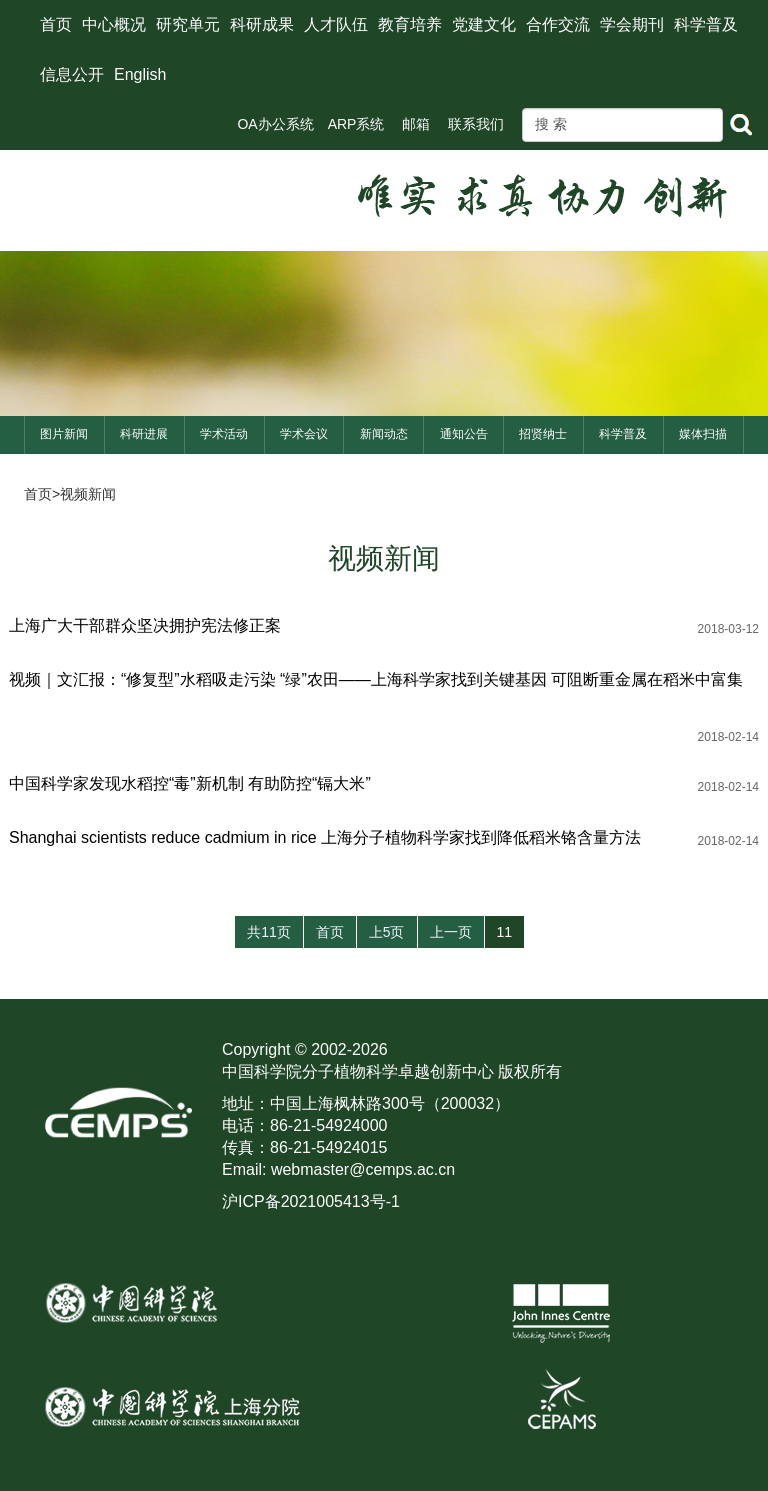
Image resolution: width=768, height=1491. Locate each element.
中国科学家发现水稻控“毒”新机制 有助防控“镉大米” (190, 783)
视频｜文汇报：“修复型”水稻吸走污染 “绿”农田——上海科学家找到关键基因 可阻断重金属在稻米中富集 (376, 679)
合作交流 (558, 24)
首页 (56, 24)
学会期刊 (632, 24)
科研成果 (262, 24)
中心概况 (114, 24)
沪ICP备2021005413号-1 (311, 1201)
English (140, 74)
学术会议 (304, 434)
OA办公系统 (275, 124)
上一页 (451, 932)
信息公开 (72, 74)
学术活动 (224, 434)
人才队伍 (336, 24)
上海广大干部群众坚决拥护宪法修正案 (145, 625)
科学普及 (706, 24)
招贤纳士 (543, 434)
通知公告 (464, 434)
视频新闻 (88, 494)
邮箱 (416, 124)
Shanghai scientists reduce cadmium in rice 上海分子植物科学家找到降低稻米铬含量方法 (325, 837)
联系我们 (476, 124)
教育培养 (410, 24)
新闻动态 (384, 434)
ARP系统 (356, 124)
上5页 (387, 932)
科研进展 (144, 434)
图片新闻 (64, 434)
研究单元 (188, 24)
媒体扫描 (703, 434)
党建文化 (484, 24)
